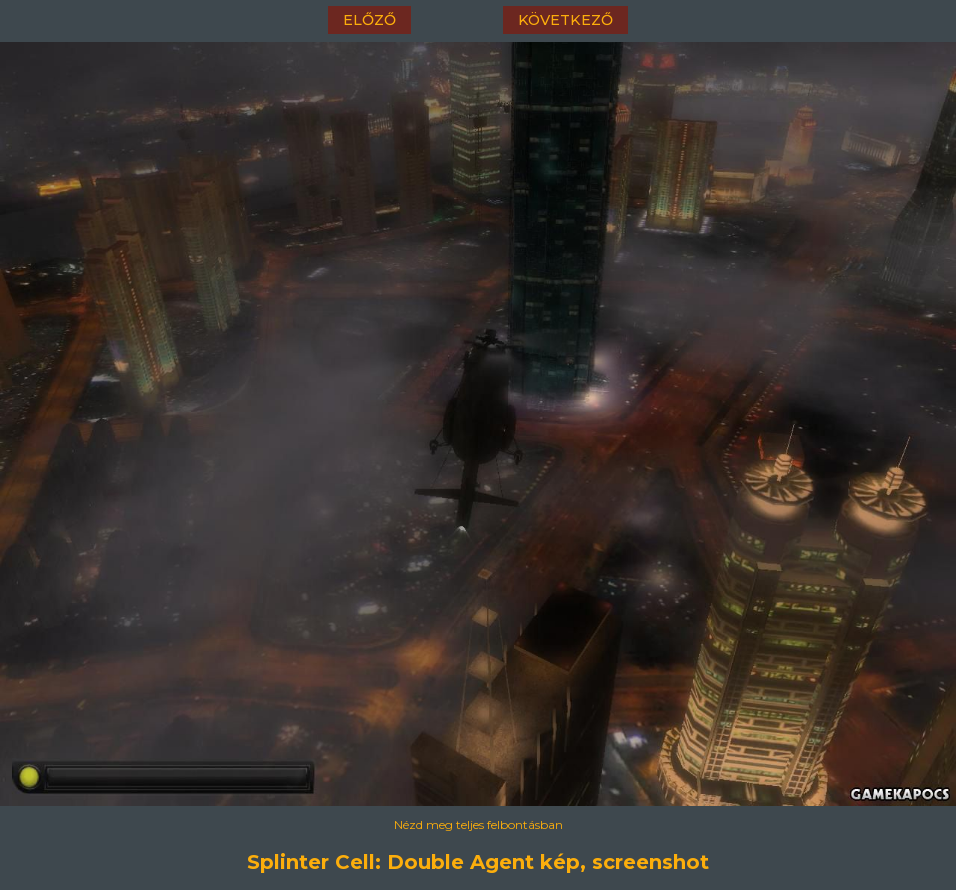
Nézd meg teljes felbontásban (478, 824)
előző (369, 20)
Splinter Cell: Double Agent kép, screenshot (478, 862)
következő (565, 20)
